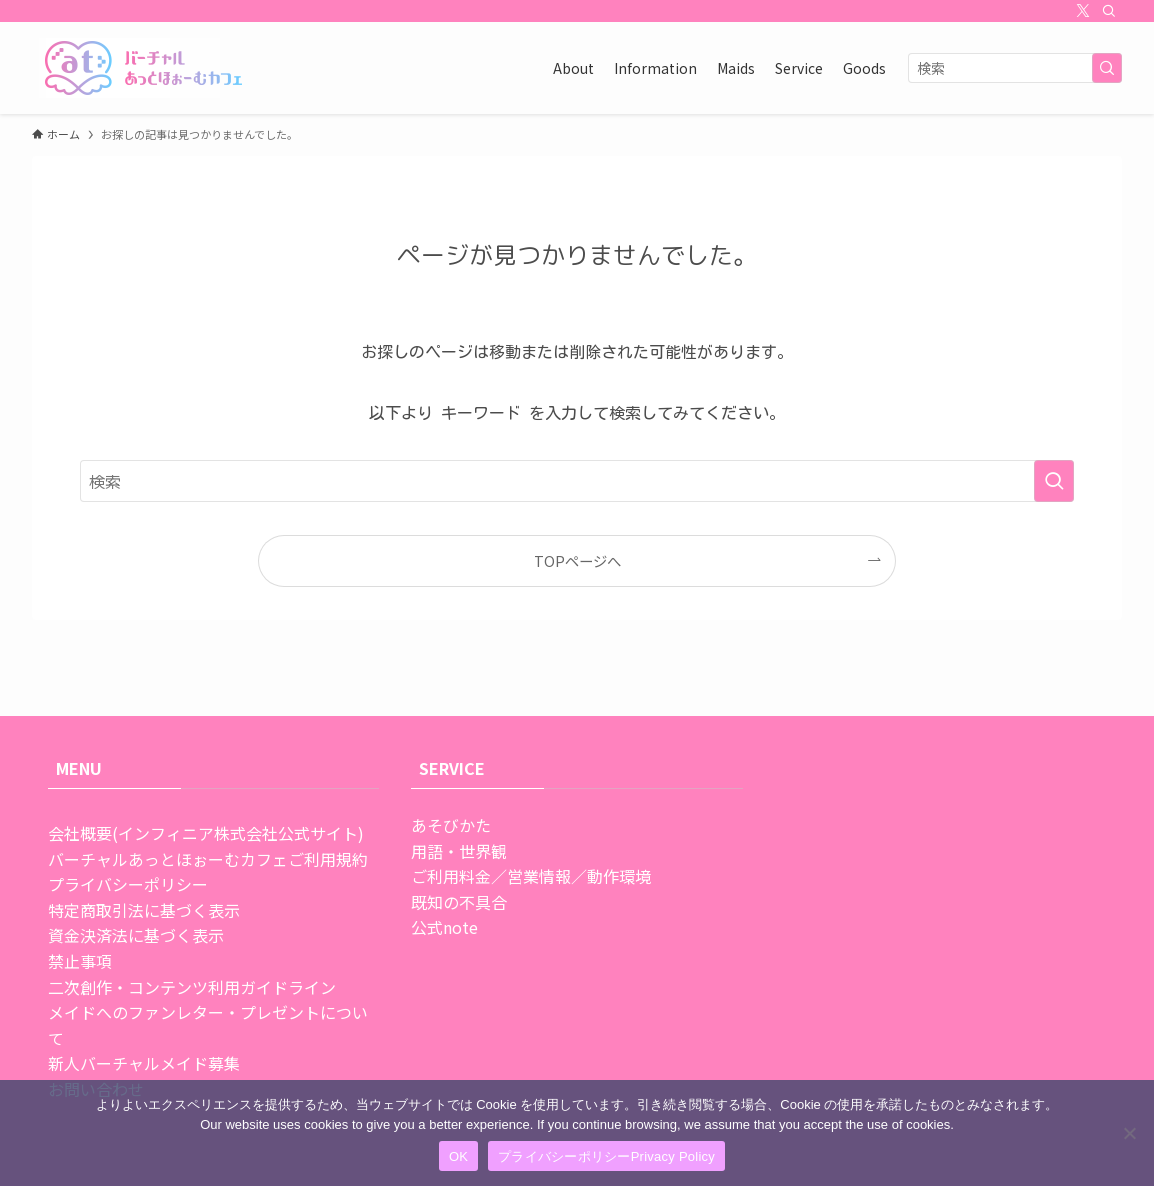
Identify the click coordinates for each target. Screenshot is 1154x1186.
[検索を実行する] (1107, 68)
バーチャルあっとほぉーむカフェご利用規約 (208, 859)
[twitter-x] (1083, 11)
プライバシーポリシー (128, 884)
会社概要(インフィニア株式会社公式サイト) (206, 833)
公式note (444, 927)
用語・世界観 (459, 851)
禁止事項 (80, 961)
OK (458, 1156)
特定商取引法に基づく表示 (144, 910)
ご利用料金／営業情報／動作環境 (531, 876)
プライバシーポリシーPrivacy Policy (606, 1156)
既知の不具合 (459, 902)
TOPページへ (577, 560)
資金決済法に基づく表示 (136, 935)
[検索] (1109, 11)
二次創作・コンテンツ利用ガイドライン (192, 987)
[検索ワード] (1015, 68)
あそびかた (451, 825)
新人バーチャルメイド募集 (144, 1063)
